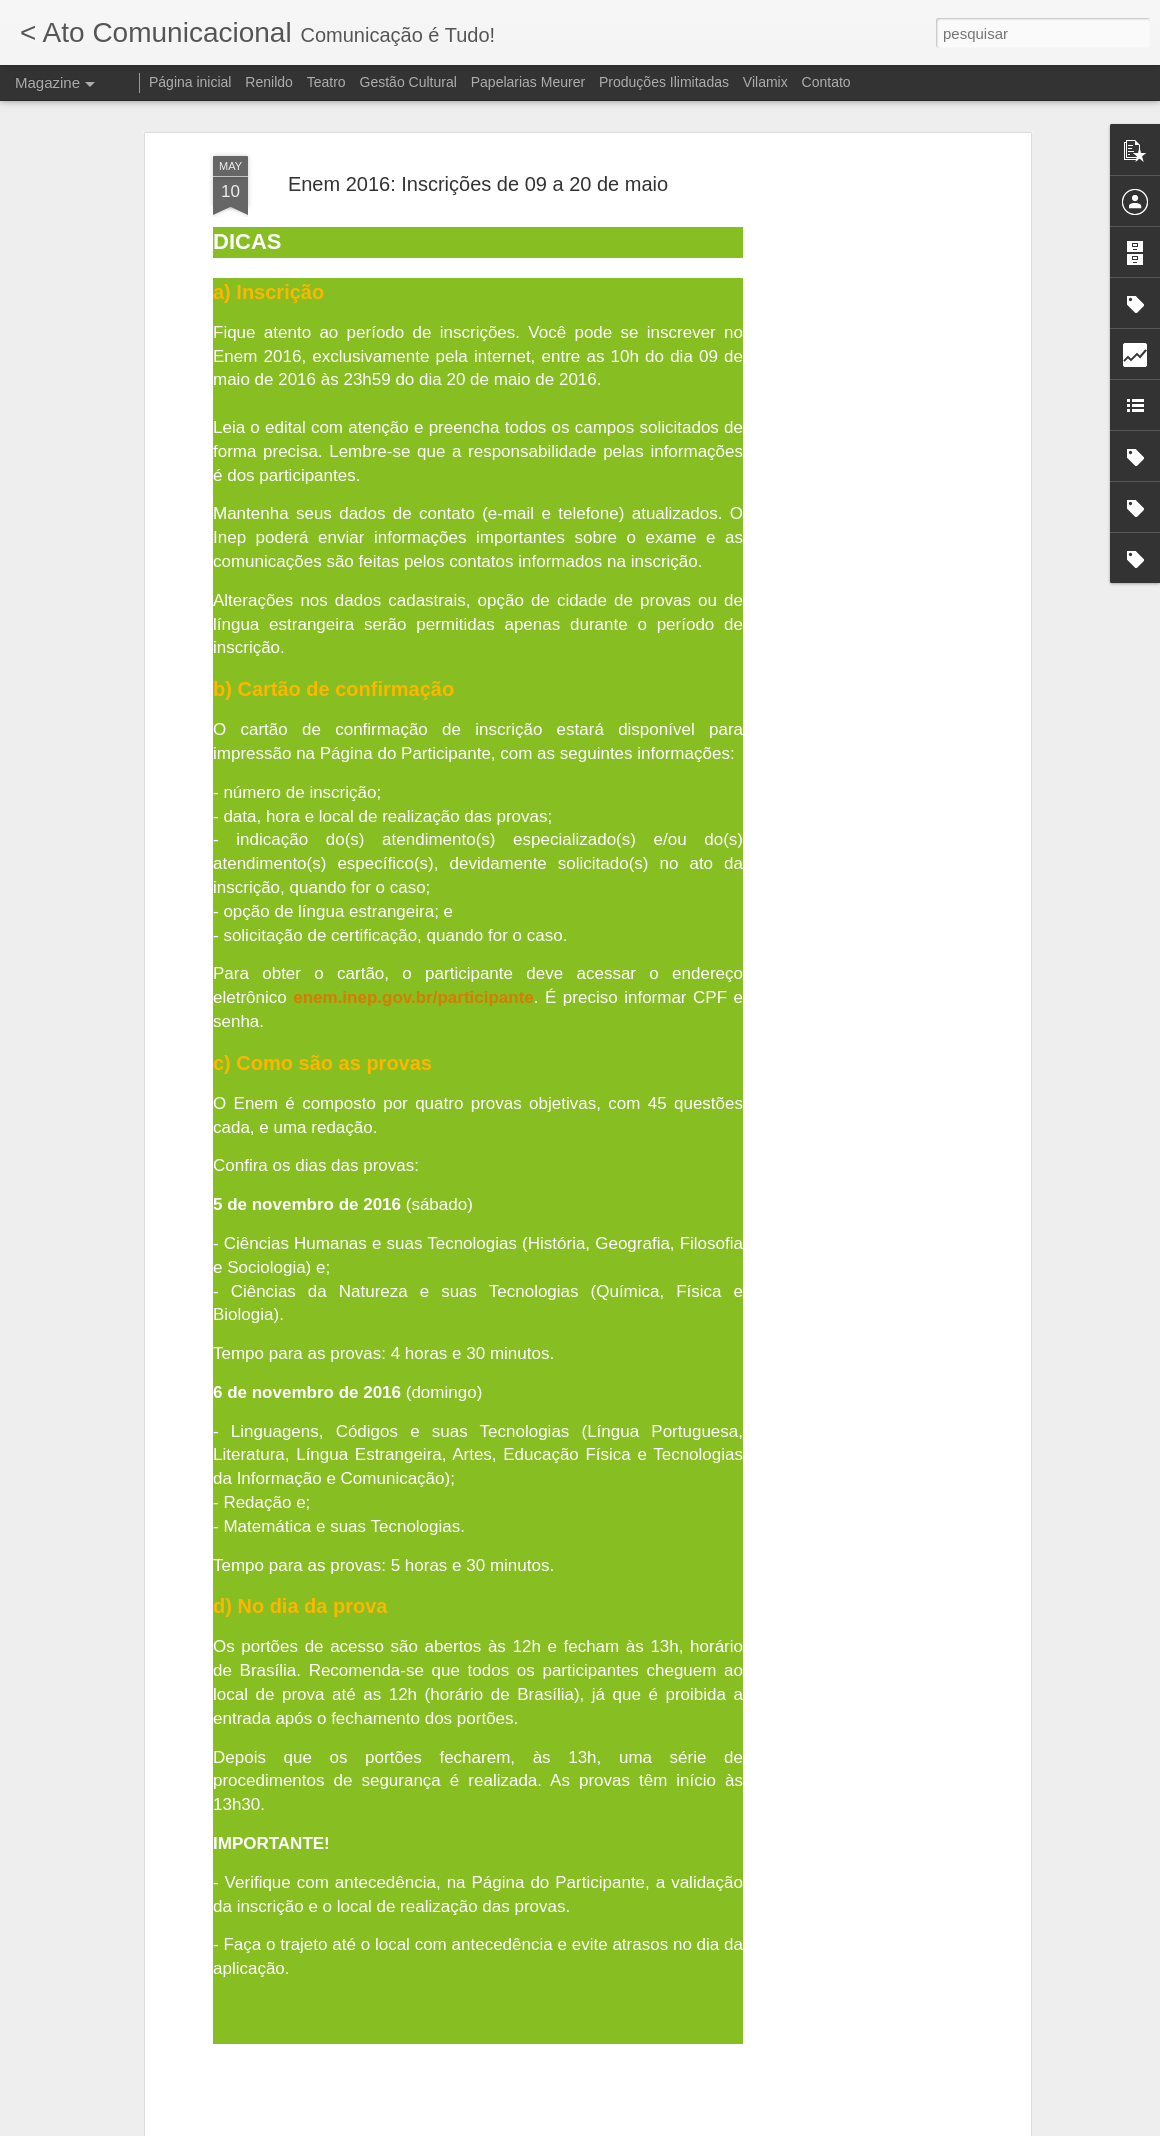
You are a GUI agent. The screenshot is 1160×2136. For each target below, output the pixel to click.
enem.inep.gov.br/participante (413, 997)
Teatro (326, 82)
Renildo (268, 82)
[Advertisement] (853, 471)
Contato (826, 82)
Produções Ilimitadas (664, 82)
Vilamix (765, 82)
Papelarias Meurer (528, 82)
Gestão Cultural (408, 82)
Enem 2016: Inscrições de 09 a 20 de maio (478, 184)
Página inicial (190, 82)
